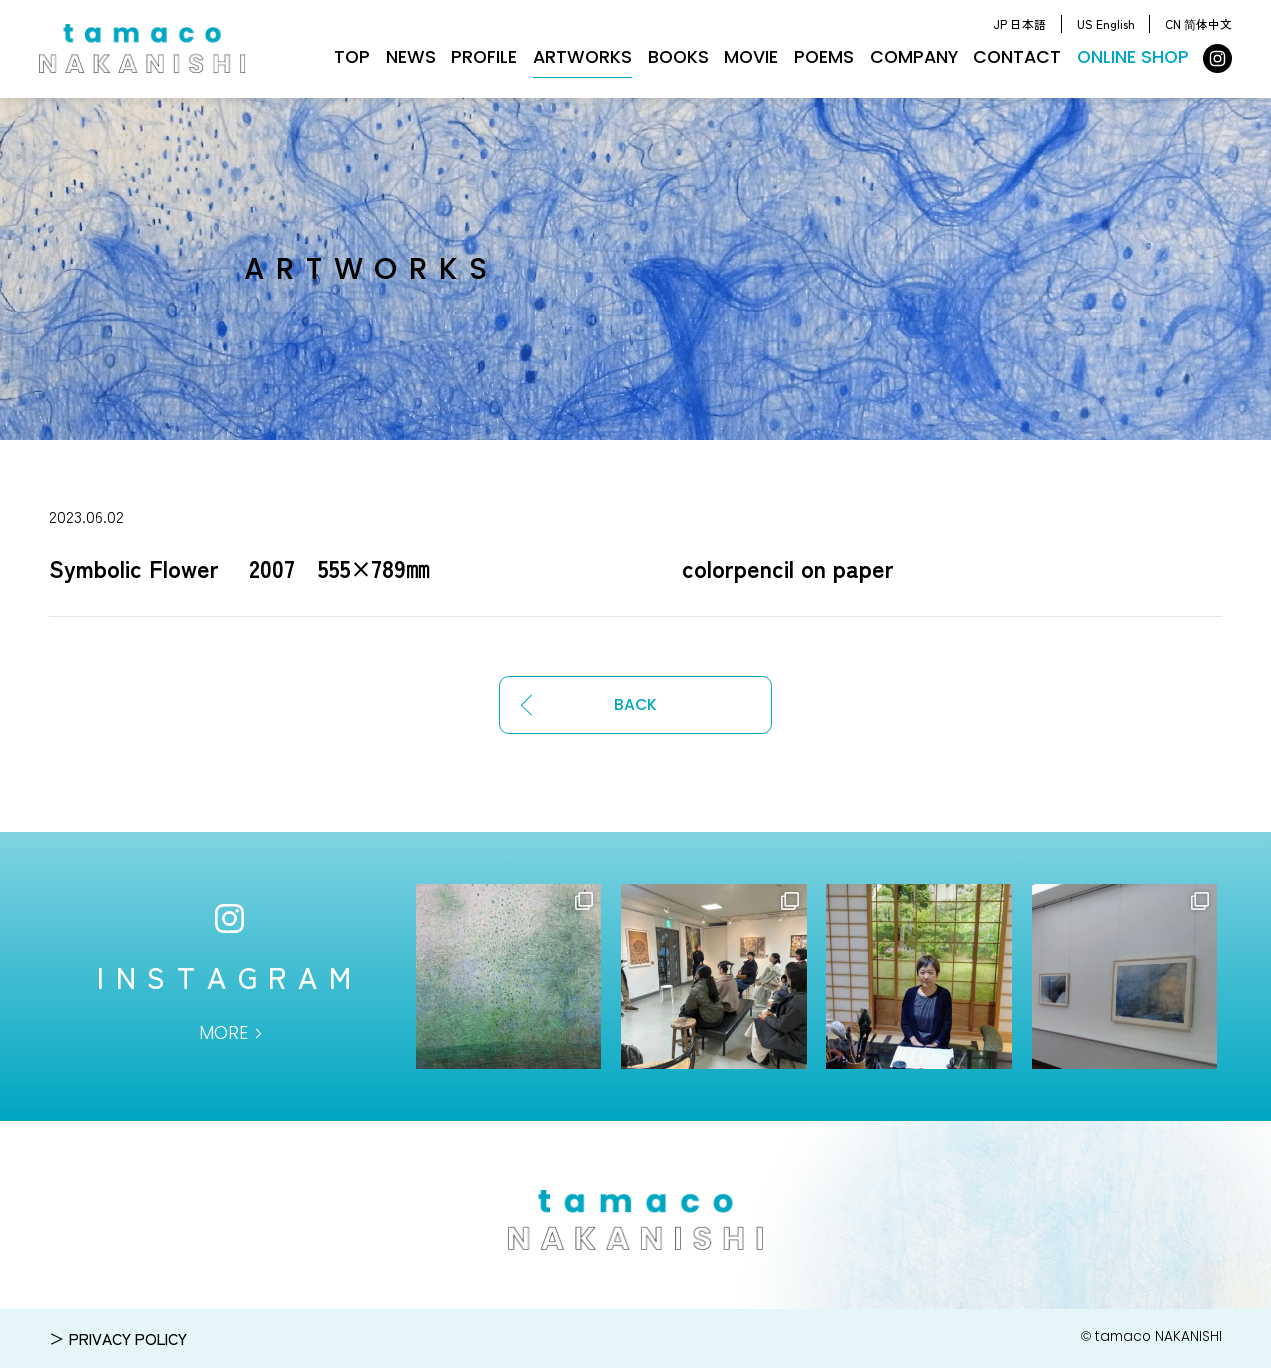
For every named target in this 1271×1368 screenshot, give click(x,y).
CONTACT (1017, 57)
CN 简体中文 (1198, 23)
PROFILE (484, 57)
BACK (635, 704)
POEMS (824, 57)
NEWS (411, 57)
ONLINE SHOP (1133, 57)
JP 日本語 (1019, 23)
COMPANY (914, 57)
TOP (352, 57)
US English (1106, 23)
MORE (223, 1033)
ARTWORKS (582, 57)
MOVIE (751, 57)
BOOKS (678, 57)
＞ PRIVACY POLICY (118, 1338)
